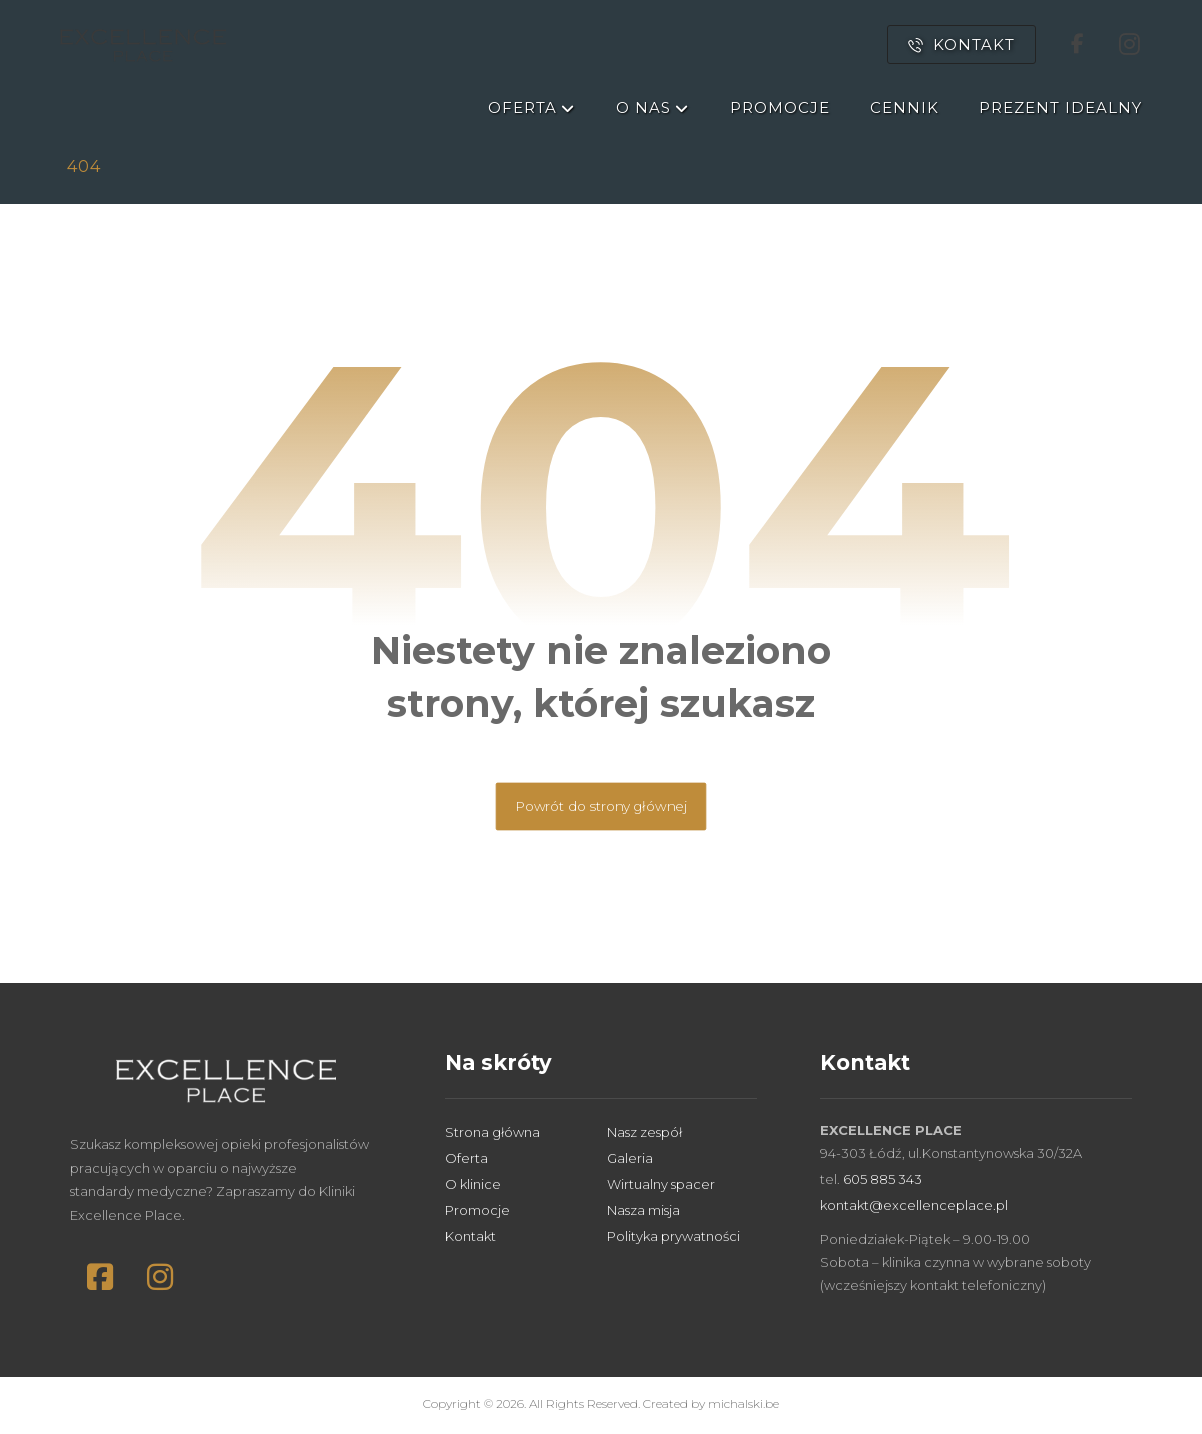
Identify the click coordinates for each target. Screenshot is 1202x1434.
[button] (100, 1277)
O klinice (473, 1184)
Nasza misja (643, 1210)
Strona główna (492, 1132)
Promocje (477, 1210)
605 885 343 (882, 1179)
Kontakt (470, 1236)
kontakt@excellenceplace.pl (914, 1205)
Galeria (630, 1158)
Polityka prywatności (673, 1236)
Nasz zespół (644, 1132)
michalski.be (743, 1403)
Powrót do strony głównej (601, 806)
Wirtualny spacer (661, 1184)
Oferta (466, 1158)
